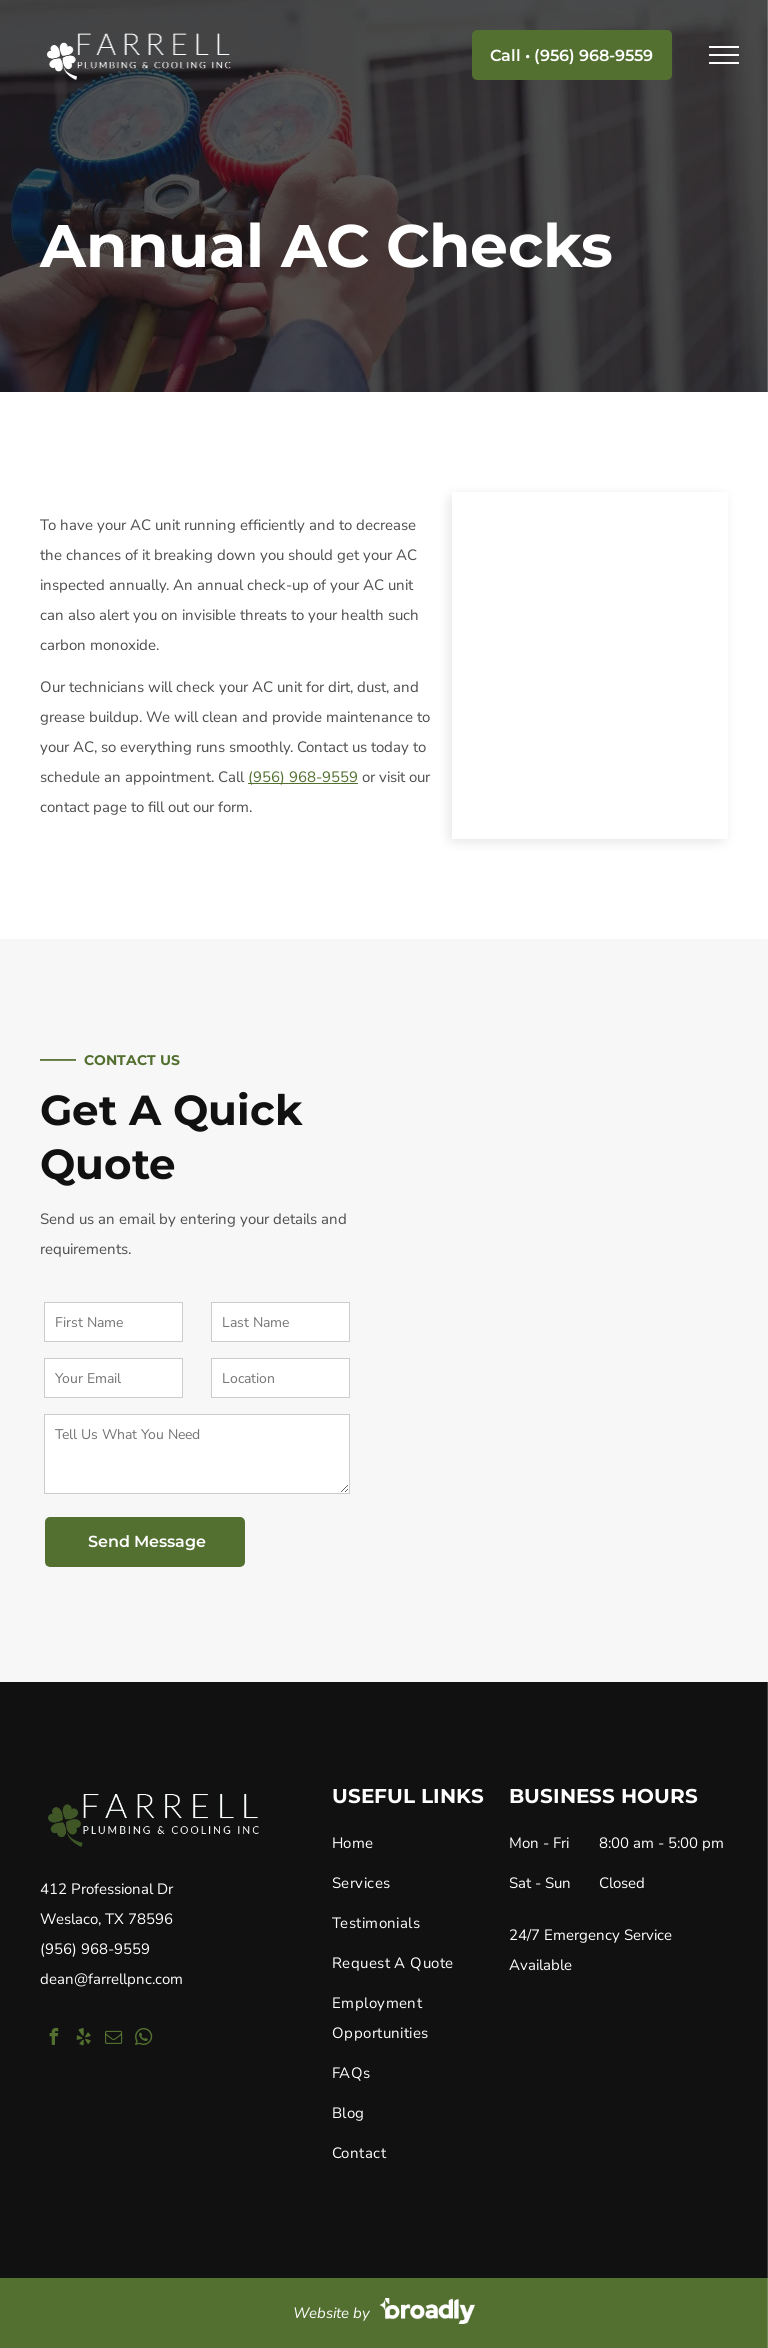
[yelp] (83, 2039)
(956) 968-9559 (95, 1949)
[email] (113, 2039)
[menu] (724, 55)
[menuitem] (413, 1848)
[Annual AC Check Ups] (590, 665)
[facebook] (53, 2039)
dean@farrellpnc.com (111, 1979)
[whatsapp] (143, 2039)
